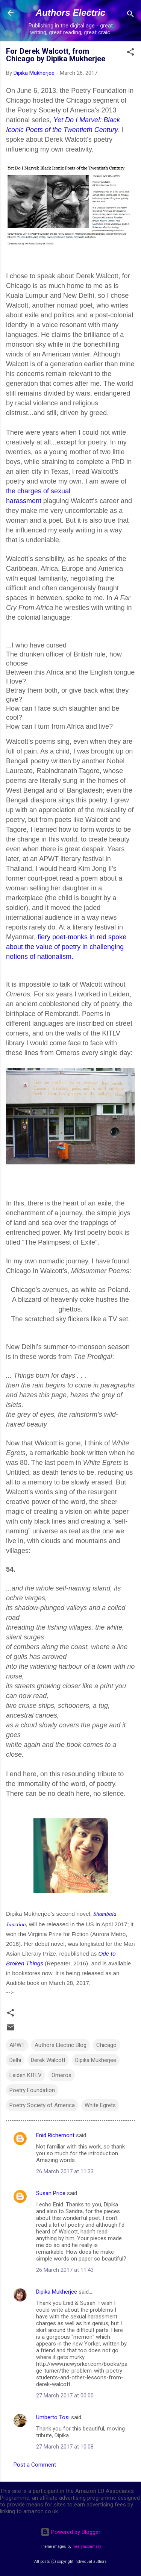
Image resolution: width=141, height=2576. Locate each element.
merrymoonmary (87, 2546)
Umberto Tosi (53, 2417)
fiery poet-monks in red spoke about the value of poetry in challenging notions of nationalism (66, 946)
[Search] (130, 15)
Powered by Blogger (70, 2532)
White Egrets (100, 2105)
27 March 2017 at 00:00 (65, 2395)
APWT (17, 2045)
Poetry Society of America (42, 2105)
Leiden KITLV (25, 2075)
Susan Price (50, 2193)
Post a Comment (35, 2464)
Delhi (15, 2060)
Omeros (61, 2075)
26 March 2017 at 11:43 (65, 2270)
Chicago (106, 2045)
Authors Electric (70, 13)
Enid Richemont (55, 2135)
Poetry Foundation (32, 2090)
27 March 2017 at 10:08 (65, 2446)
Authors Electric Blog (60, 2045)
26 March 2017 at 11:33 (65, 2171)
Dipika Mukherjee (95, 2060)
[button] (130, 53)
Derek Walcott (48, 2060)
